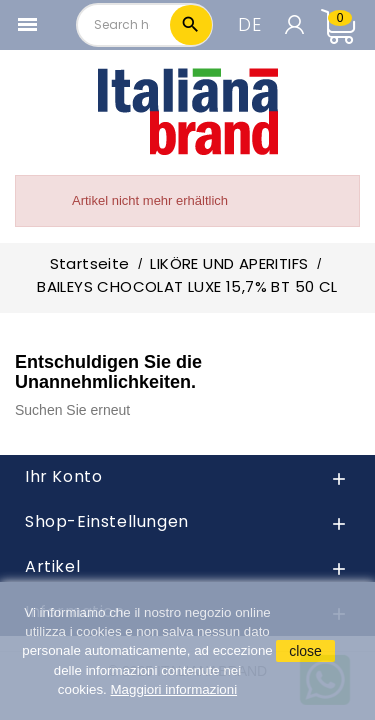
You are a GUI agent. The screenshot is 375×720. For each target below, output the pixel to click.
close (305, 651)
